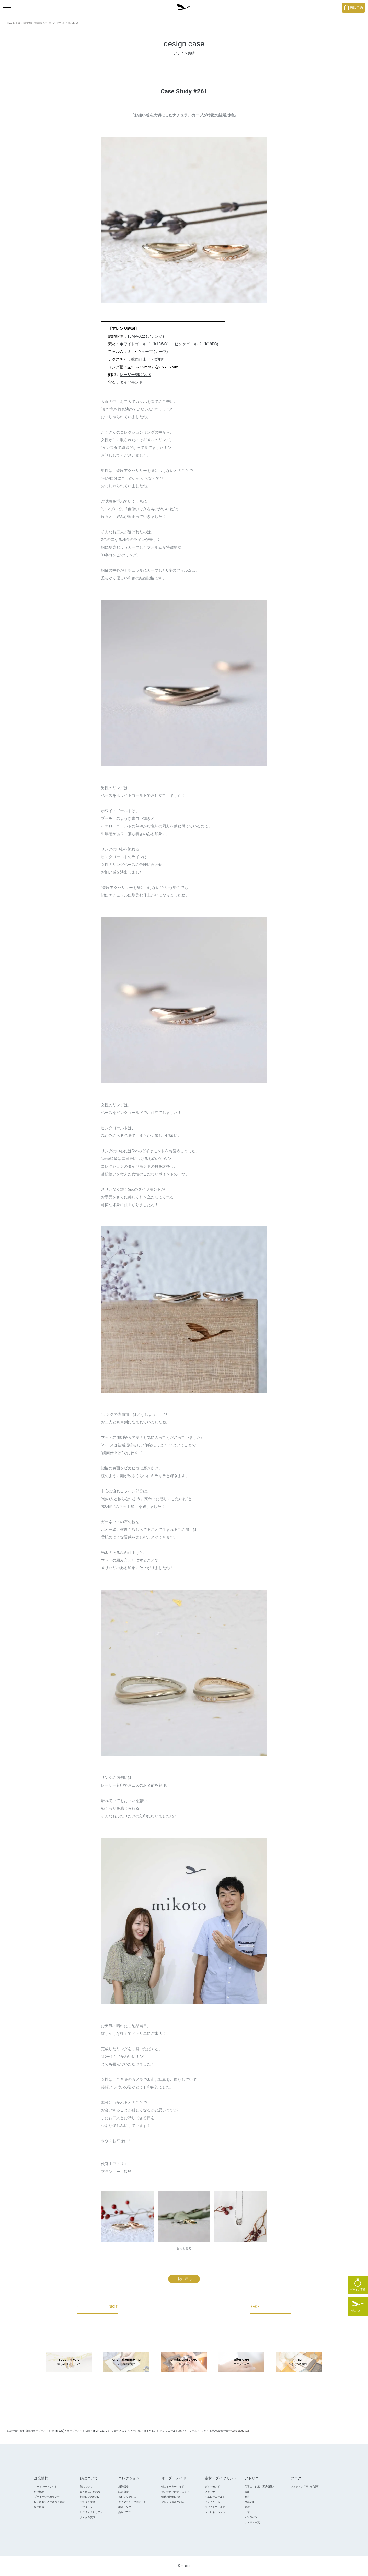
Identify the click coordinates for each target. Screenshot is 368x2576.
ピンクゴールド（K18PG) (196, 344)
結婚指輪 (123, 2491)
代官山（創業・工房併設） (260, 2486)
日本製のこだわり (90, 2491)
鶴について (86, 2486)
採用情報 (39, 2507)
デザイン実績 (87, 2502)
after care (241, 2362)
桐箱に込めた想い (90, 2496)
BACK (270, 2306)
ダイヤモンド (131, 382)
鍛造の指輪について (172, 2496)
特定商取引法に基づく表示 (49, 2502)
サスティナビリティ (91, 2512)
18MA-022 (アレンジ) (145, 336)
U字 (130, 351)
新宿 (247, 2496)
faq (299, 2362)
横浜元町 (250, 2502)
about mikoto (69, 2362)
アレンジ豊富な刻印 (172, 2502)
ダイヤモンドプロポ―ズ (132, 2502)
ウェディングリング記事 (305, 2486)
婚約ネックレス (127, 2496)
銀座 (247, 2491)
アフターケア (87, 2507)
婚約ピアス (124, 2512)
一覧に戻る (183, 2279)
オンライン (251, 2517)
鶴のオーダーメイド (172, 2486)
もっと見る (184, 2248)
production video (184, 2362)
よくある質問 (87, 2517)
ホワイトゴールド (215, 2507)
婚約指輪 (123, 2486)
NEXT (97, 2306)
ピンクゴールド (214, 2502)
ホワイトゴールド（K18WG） (145, 344)
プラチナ (210, 2491)
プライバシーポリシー (47, 2496)
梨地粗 (160, 359)
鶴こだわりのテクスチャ (175, 2491)
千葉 (247, 2512)
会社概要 (39, 2491)
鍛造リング (124, 2507)
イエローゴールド (215, 2496)
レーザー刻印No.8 (135, 374)
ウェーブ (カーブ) (152, 351)
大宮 (247, 2507)
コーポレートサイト (45, 2486)
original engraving (126, 2362)
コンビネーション (215, 2512)
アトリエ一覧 (252, 2522)
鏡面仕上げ (140, 359)
